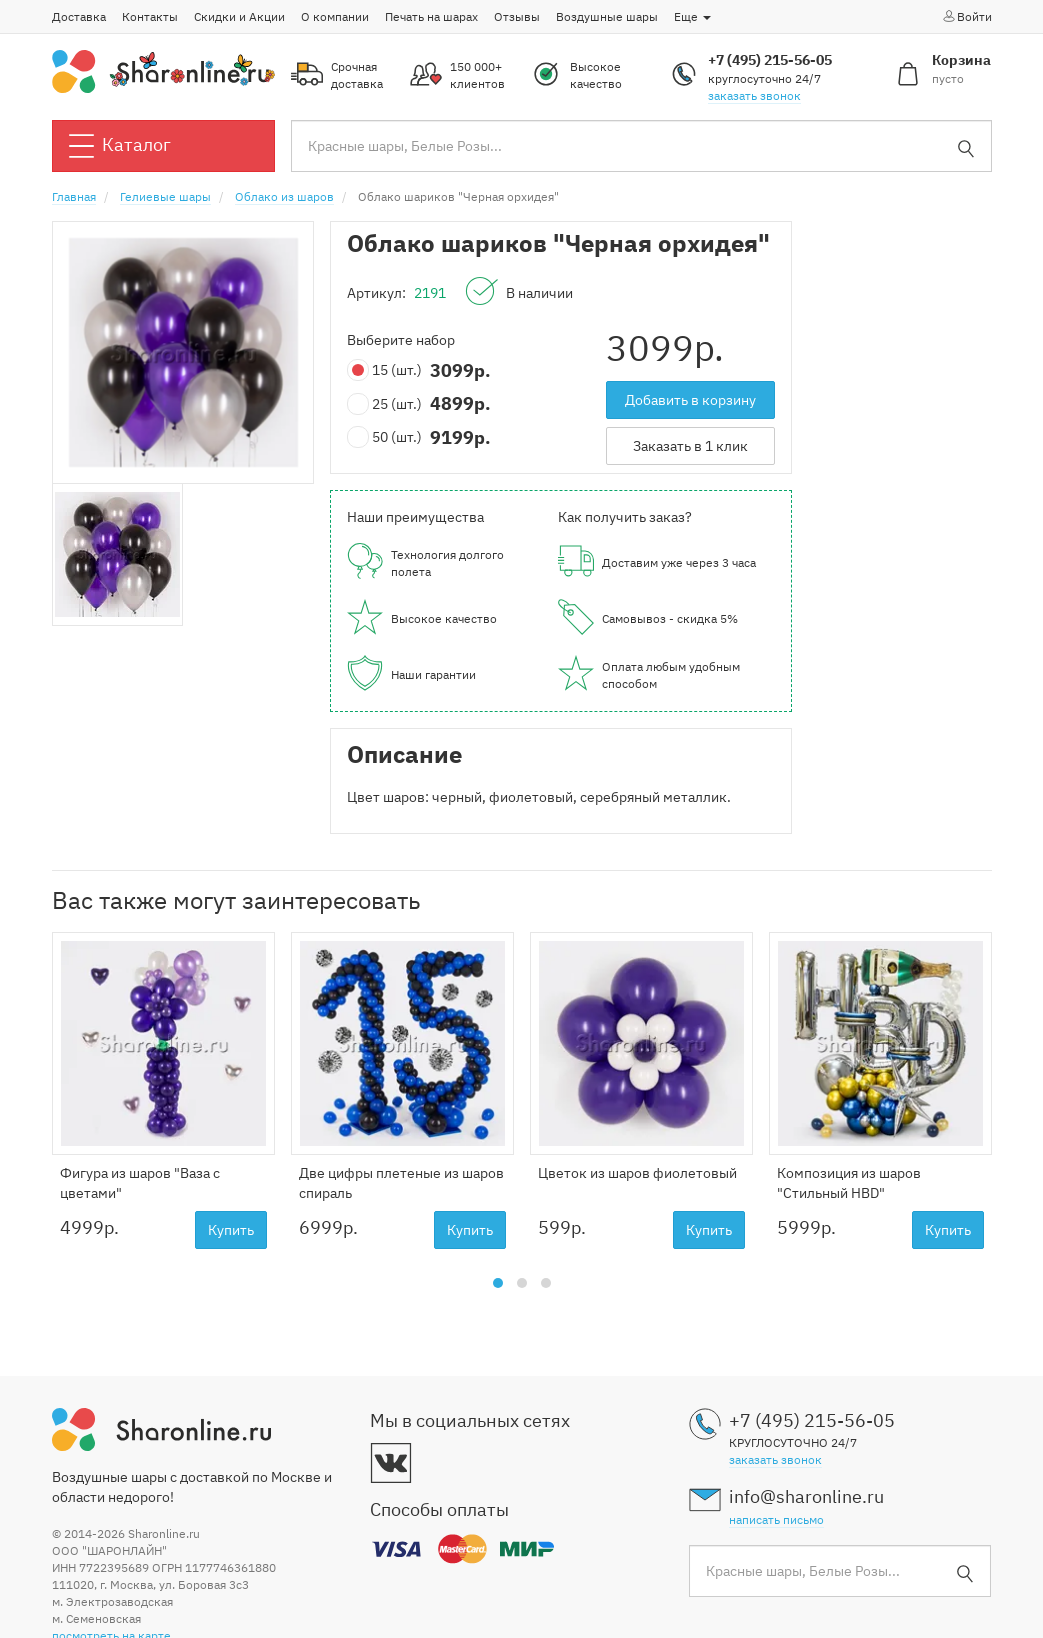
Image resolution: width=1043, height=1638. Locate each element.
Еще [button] (692, 16)
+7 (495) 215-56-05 (770, 60)
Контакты (150, 16)
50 (388, 437)
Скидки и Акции (239, 16)
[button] (498, 1283)
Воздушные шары (607, 16)
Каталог (120, 146)
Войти (966, 16)
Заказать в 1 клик (690, 446)
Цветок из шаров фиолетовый (637, 1173)
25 (388, 404)
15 (388, 370)
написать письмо (776, 1519)
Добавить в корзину (690, 400)
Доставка (79, 16)
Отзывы (517, 16)
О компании (335, 16)
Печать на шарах (431, 16)
